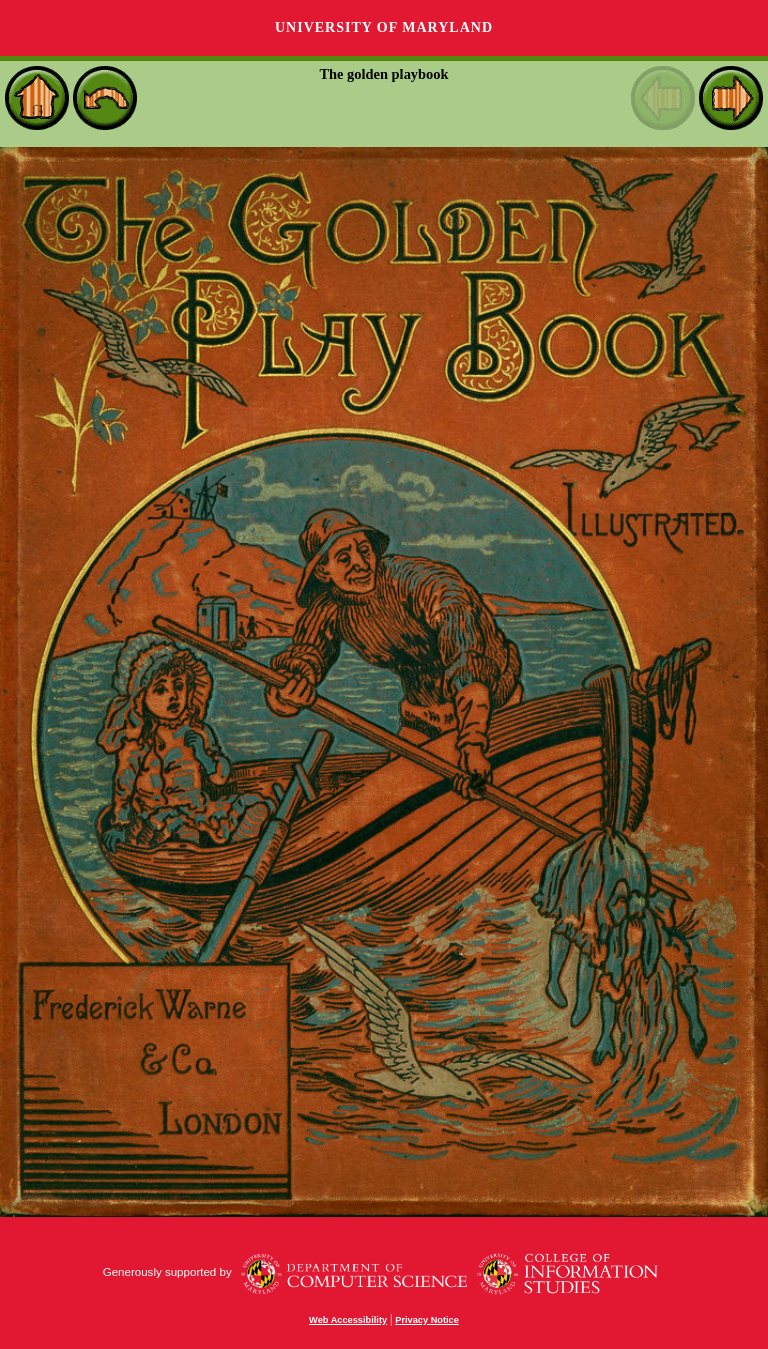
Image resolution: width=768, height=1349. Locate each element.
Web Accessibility (348, 1320)
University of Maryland (384, 27)
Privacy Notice (427, 1320)
